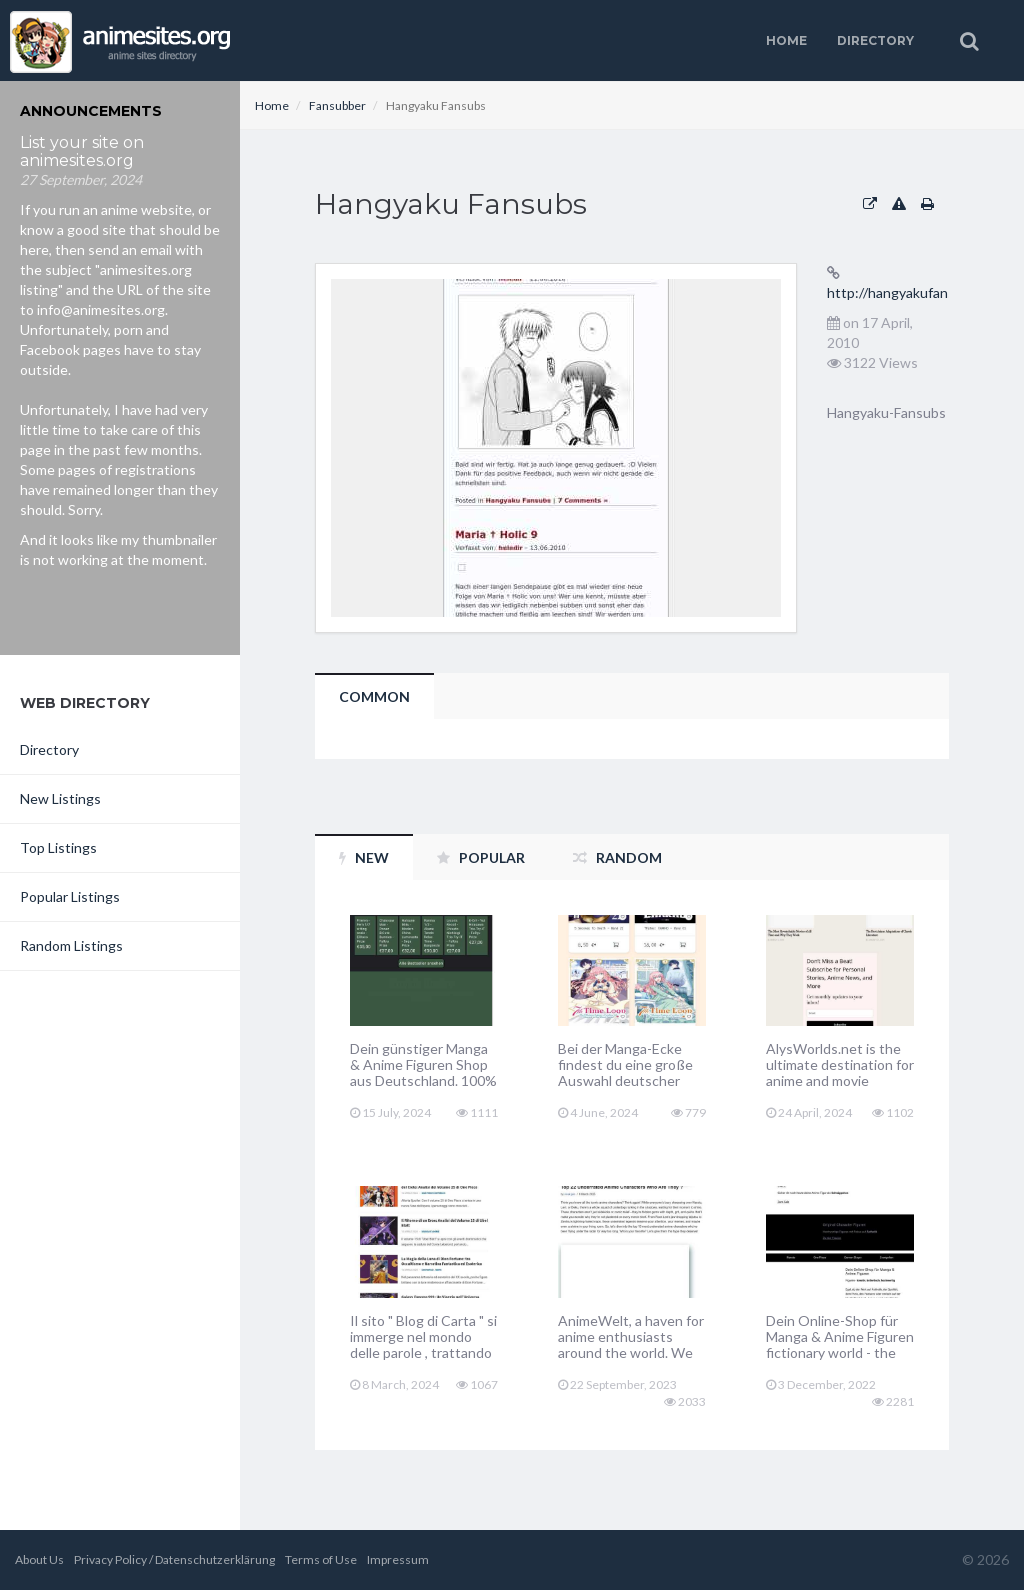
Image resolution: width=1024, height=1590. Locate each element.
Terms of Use (321, 1559)
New (364, 857)
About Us (39, 1559)
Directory (875, 40)
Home (786, 40)
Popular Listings (70, 896)
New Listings (60, 798)
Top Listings (58, 847)
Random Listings (71, 945)
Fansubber (337, 105)
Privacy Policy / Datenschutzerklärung (174, 1559)
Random (617, 857)
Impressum (398, 1559)
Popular (481, 857)
